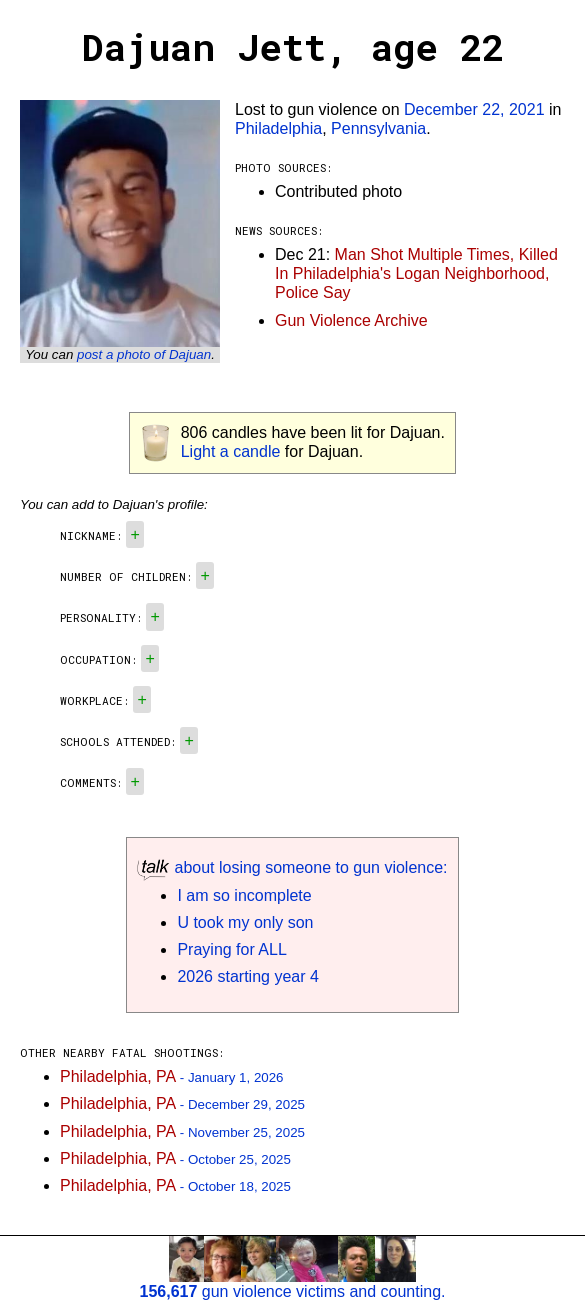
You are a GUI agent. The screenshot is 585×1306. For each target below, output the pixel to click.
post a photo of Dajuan (144, 354)
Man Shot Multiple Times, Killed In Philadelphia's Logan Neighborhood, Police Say (416, 273)
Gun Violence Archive (351, 320)
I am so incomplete (244, 895)
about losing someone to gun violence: (292, 867)
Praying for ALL (231, 949)
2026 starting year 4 (247, 976)
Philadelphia (278, 128)
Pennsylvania (378, 128)
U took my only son (245, 922)
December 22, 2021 (474, 109)
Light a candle (231, 451)
